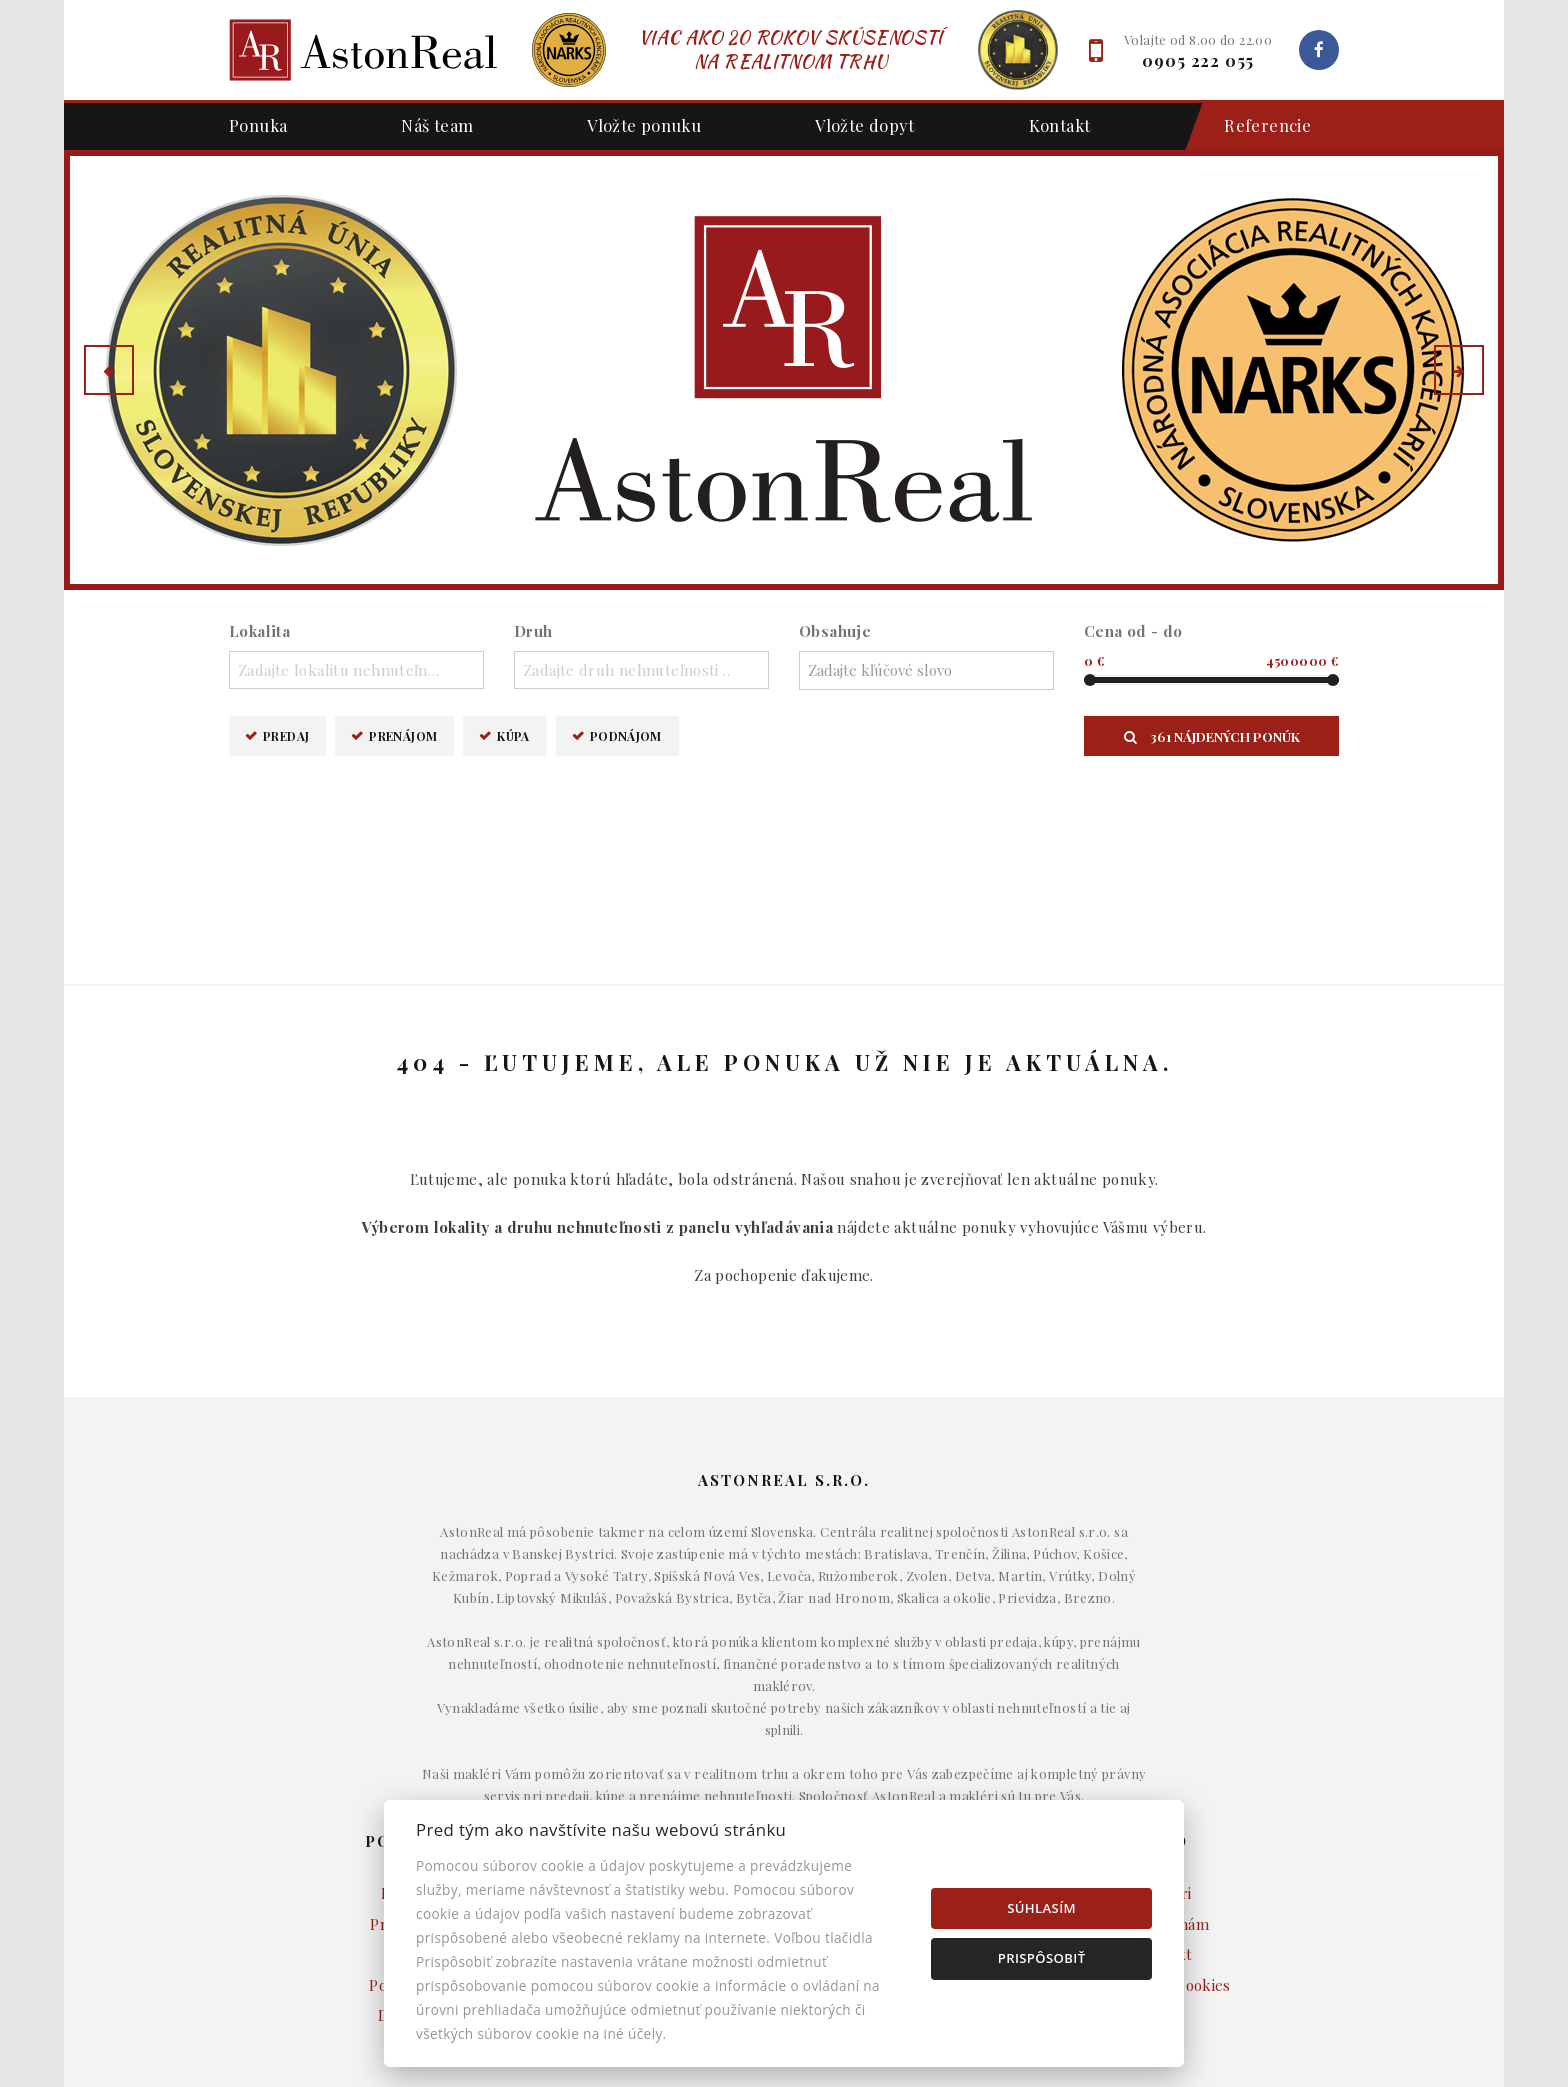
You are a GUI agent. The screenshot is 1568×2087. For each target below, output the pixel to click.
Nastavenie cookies (1164, 1798)
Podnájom (626, 735)
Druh (533, 631)
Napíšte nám (1164, 1737)
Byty (784, 1737)
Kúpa (513, 735)
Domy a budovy (784, 1707)
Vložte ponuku (644, 125)
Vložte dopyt (865, 125)
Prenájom (403, 735)
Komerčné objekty (783, 1768)
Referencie (1257, 126)
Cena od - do (1133, 631)
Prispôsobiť (1042, 1958)
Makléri (1164, 1707)
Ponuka (258, 125)
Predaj (286, 735)
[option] (784, 370)
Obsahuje (835, 631)
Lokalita (259, 631)
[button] (109, 370)
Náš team (437, 125)
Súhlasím (1041, 1908)
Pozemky (784, 1798)
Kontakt (1060, 125)
